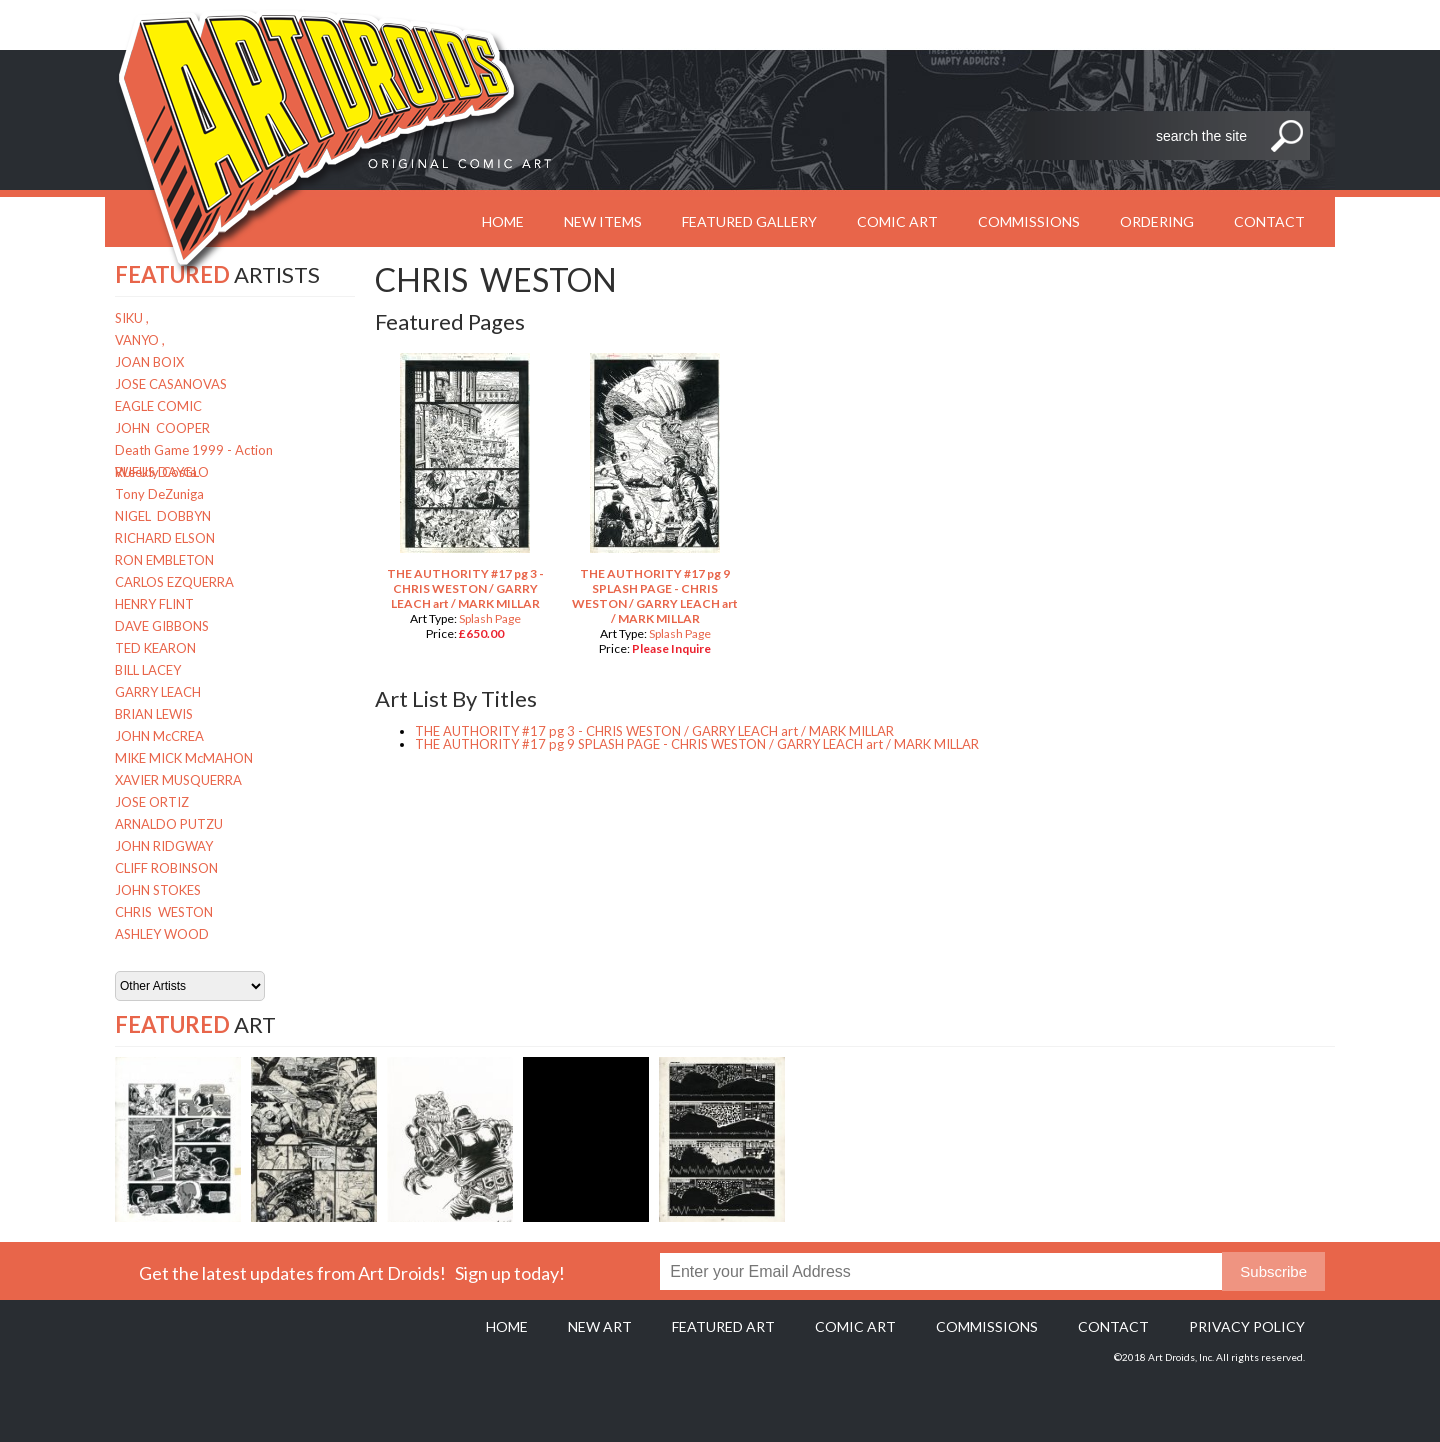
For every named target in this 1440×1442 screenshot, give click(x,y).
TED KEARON (155, 648)
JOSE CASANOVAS (171, 384)
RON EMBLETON (164, 560)
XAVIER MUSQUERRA (178, 780)
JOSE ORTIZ (152, 802)
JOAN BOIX (149, 362)
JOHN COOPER (162, 428)
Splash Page (490, 618)
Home (507, 1326)
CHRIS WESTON (164, 912)
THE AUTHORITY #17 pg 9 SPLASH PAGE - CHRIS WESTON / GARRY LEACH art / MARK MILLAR (655, 596)
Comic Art (897, 221)
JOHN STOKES (158, 890)
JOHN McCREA (159, 736)
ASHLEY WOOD (162, 934)
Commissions (1029, 221)
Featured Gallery (749, 221)
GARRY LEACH (158, 692)
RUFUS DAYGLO (162, 472)
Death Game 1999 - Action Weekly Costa (194, 451)
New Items (603, 221)
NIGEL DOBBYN (163, 516)
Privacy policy (1247, 1326)
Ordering (1157, 221)
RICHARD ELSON (165, 538)
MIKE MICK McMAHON (184, 758)
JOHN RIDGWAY (164, 846)
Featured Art (723, 1326)
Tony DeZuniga (159, 494)
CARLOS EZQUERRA (174, 582)
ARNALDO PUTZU (169, 824)
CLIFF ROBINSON (166, 868)
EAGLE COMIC (158, 406)
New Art (600, 1326)
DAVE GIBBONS (162, 626)
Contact (1269, 221)
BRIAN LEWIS (154, 714)
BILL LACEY (148, 670)
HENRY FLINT (154, 604)
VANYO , (140, 340)
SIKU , (132, 318)
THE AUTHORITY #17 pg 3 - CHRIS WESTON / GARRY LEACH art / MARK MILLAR (465, 588)
